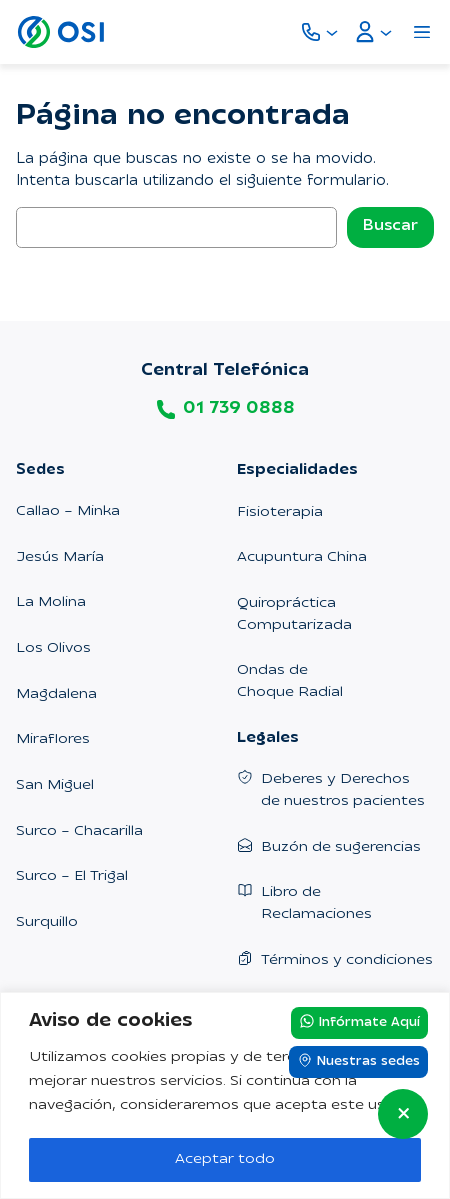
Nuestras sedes (358, 1061)
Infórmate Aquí (359, 1022)
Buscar (390, 226)
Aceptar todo (225, 1159)
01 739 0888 (238, 409)
